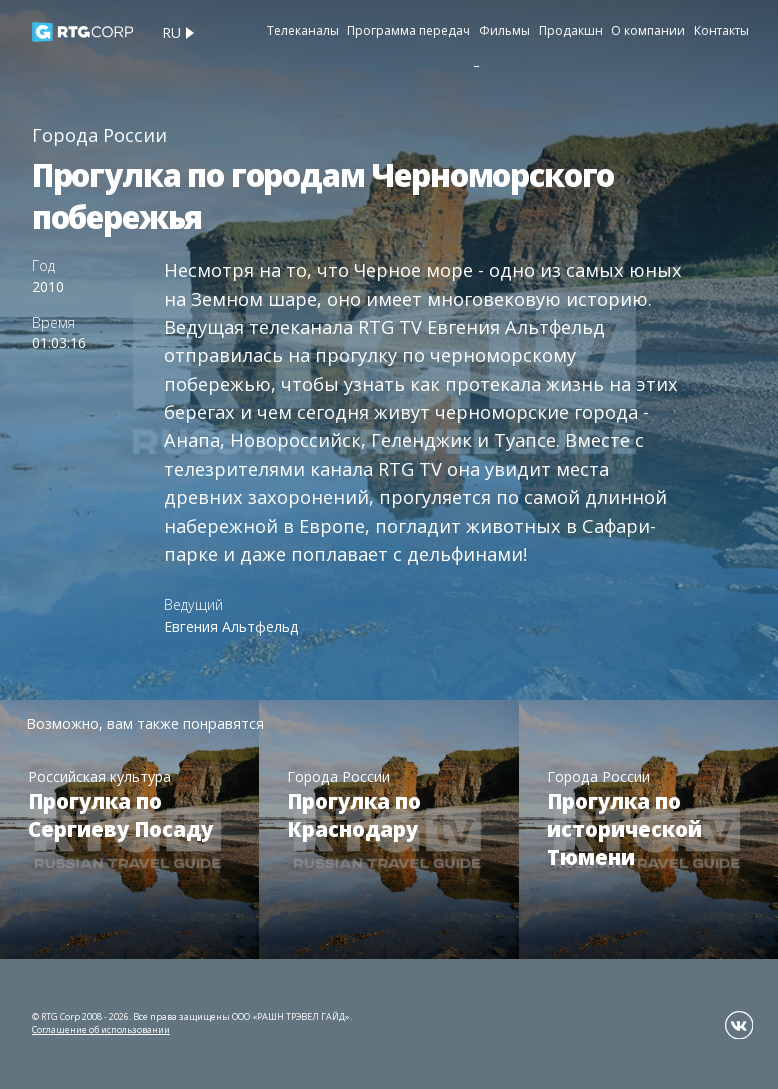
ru (171, 32)
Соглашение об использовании (101, 1029)
